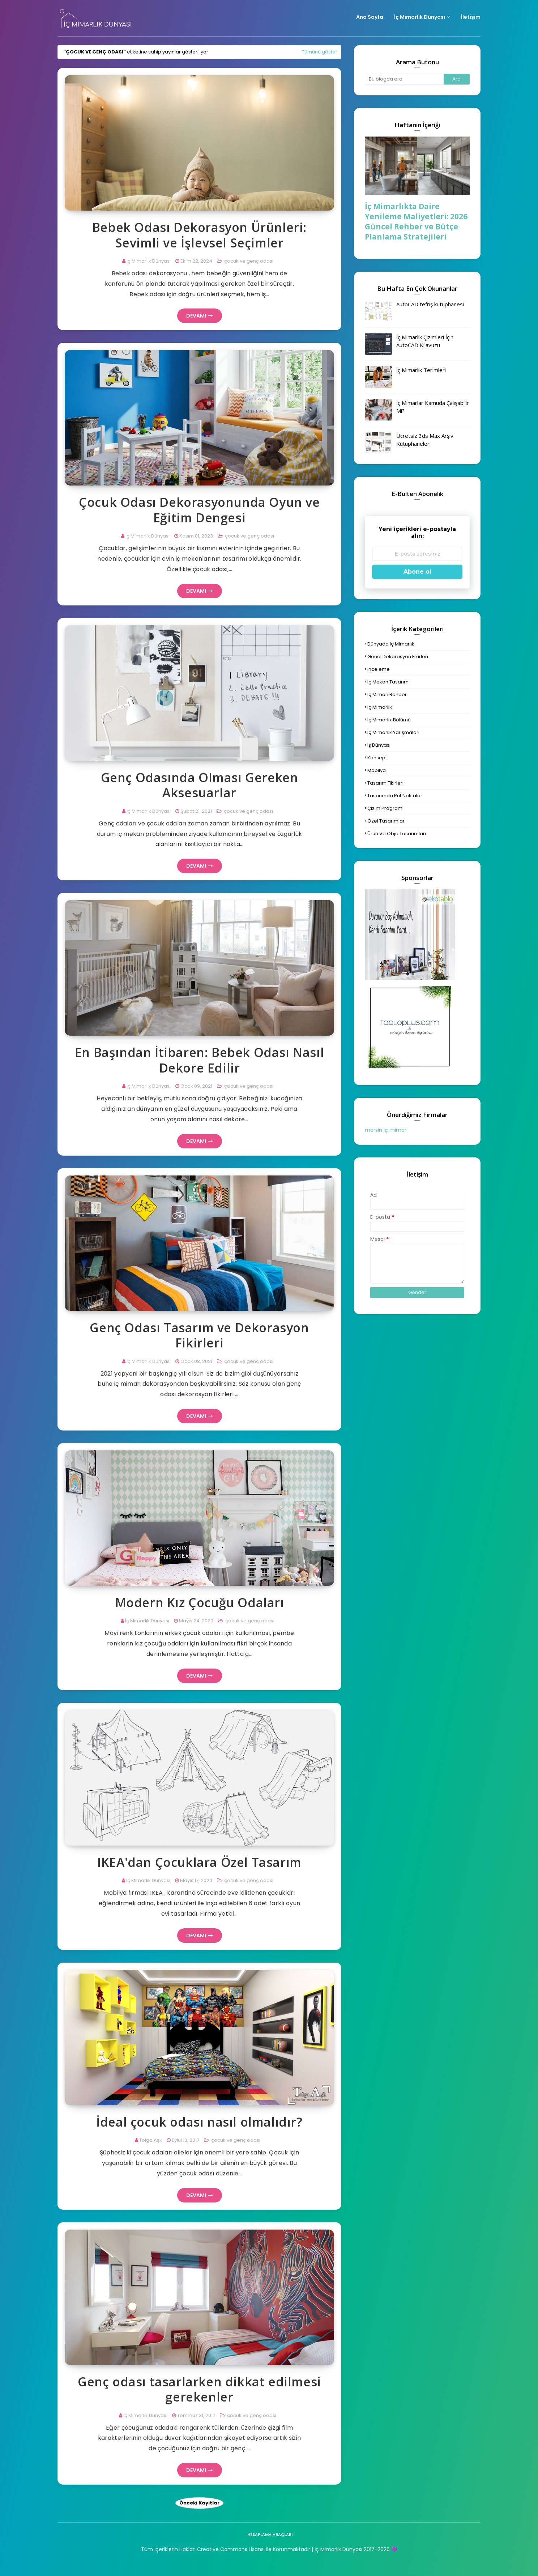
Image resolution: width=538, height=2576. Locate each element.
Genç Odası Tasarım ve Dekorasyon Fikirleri (199, 1335)
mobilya (376, 770)
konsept (377, 757)
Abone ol (417, 571)
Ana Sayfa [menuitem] (369, 17)
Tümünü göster (319, 51)
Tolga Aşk (150, 2140)
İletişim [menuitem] (471, 17)
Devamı (196, 315)
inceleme (378, 669)
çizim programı (385, 808)
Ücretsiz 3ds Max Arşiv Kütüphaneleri (424, 440)
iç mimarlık (379, 707)
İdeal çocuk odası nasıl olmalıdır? (199, 2122)
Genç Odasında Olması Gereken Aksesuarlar (199, 785)
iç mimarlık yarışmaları (393, 732)
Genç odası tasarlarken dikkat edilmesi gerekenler (199, 2389)
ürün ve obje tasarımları (396, 833)
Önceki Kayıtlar (199, 2502)
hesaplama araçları (270, 2534)
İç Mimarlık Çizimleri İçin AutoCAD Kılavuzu (424, 341)
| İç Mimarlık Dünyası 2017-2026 (350, 2549)
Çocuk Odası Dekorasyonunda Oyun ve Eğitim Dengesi (199, 510)
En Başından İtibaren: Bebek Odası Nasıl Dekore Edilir (199, 1060)
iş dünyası (378, 745)
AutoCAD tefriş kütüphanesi (430, 304)
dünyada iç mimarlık (390, 643)
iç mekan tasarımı (388, 681)
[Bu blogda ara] (404, 79)
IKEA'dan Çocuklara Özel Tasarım (199, 1862)
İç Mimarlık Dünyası (149, 261)
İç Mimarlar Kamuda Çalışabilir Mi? (432, 407)
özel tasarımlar (386, 820)
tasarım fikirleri (385, 783)
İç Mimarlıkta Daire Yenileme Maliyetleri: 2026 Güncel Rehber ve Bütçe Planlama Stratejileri (416, 221)
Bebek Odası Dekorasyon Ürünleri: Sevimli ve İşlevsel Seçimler (199, 235)
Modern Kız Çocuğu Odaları (199, 1602)
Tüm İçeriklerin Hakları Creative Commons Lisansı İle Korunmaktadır (225, 2549)
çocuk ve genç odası (248, 261)
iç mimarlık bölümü (389, 719)
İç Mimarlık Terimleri (421, 370)
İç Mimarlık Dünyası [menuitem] (419, 17)
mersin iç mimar (385, 1130)
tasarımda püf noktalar (394, 795)
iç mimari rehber (387, 694)
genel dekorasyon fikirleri (397, 656)
